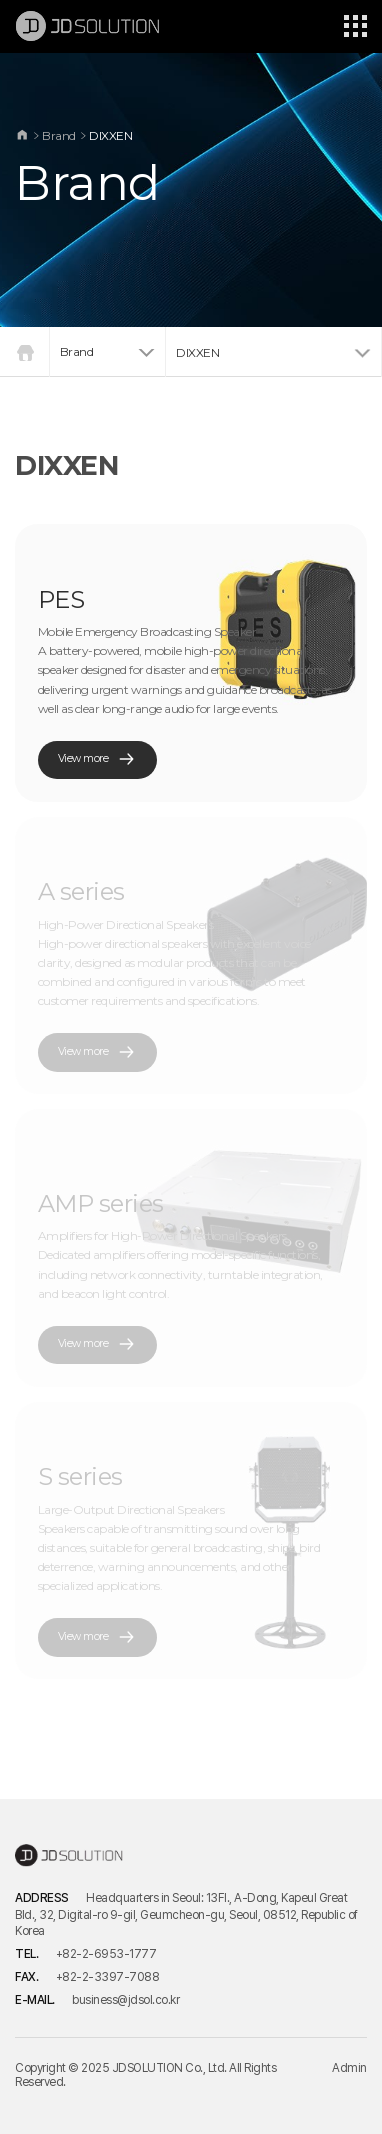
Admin (349, 2068)
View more (97, 759)
